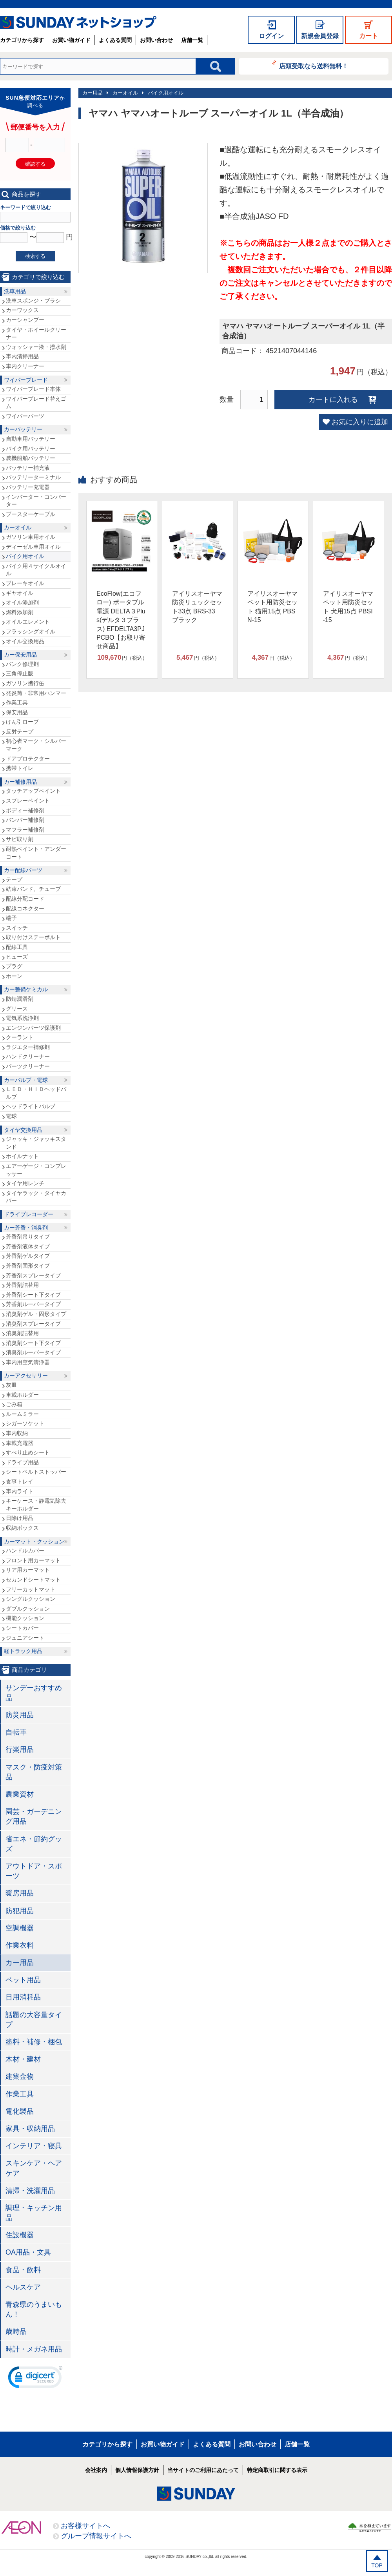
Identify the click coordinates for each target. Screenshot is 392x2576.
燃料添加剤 (19, 612)
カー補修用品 (20, 782)
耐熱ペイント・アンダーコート (36, 853)
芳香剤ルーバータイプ (33, 1304)
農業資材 (19, 1794)
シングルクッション (30, 1599)
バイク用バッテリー (30, 448)
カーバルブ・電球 (26, 1080)
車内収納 (17, 1433)
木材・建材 (23, 2059)
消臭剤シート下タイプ (33, 1343)
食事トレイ (19, 1481)
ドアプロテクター (28, 758)
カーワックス (22, 310)
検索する (35, 256)
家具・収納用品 (30, 2129)
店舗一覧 (192, 40)
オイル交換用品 (25, 641)
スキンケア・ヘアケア (33, 2168)
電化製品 (19, 2111)
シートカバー (22, 1628)
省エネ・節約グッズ (33, 1844)
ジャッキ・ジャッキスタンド (36, 1143)
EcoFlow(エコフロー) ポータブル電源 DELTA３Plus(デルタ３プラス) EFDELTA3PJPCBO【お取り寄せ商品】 (120, 619)
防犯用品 (19, 1911)
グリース (17, 1008)
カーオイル (125, 93)
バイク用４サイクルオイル (36, 570)
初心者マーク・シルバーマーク (36, 745)
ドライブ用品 (22, 1462)
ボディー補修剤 (25, 810)
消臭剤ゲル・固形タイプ (36, 1314)
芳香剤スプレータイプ (33, 1275)
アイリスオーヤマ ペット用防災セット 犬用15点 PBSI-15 (348, 606)
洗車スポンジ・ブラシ (33, 300)
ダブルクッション (28, 1608)
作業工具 (17, 702)
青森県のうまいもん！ (33, 2309)
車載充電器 (19, 1443)
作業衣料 (19, 1945)
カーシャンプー (25, 320)
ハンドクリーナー (28, 1056)
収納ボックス (22, 1528)
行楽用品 (19, 1749)
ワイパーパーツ (25, 416)
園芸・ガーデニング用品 (33, 1816)
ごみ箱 (14, 1404)
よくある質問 (115, 40)
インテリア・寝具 (33, 2146)
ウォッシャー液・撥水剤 (36, 347)
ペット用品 (23, 1980)
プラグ (14, 966)
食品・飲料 (23, 2270)
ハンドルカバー (25, 1550)
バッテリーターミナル (33, 477)
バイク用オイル (165, 93)
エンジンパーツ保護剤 (33, 1028)
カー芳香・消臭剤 (26, 1227)
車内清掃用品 (22, 356)
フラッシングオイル (30, 631)
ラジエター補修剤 (28, 1047)
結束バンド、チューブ (33, 889)
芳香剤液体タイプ (28, 1246)
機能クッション (25, 1618)
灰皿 (11, 1385)
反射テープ (19, 731)
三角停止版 (19, 673)
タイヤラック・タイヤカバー (36, 1197)
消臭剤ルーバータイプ (33, 1352)
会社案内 (96, 2470)
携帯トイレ (19, 768)
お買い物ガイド (71, 40)
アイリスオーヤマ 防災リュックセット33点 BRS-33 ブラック (197, 606)
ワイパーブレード (26, 380)
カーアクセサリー (26, 1375)
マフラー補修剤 (25, 829)
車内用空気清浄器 (28, 1362)
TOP (377, 2565)
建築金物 (19, 2076)
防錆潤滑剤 (19, 999)
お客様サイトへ (85, 2526)
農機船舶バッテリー (30, 458)
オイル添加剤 (22, 602)
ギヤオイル (19, 593)
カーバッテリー (23, 429)
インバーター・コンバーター (36, 501)
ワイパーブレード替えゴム (36, 403)
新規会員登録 (320, 36)
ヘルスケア (23, 2287)
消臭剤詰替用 (22, 1333)
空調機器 (19, 1928)
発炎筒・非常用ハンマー (36, 693)
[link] (35, 2379)
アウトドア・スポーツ (33, 1871)
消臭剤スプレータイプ (33, 1324)
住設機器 (19, 2235)
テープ (14, 879)
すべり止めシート (28, 1452)
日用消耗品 (23, 1997)
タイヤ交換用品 (23, 1130)
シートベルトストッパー (36, 1472)
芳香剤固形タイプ (28, 1265)
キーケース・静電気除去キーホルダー (36, 1505)
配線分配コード (25, 899)
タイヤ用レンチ (25, 1183)
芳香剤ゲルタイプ (28, 1256)
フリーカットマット (30, 1589)
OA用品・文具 (28, 2252)
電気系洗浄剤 (22, 1018)
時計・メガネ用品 (33, 2349)
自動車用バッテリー (30, 439)
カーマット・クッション (34, 1541)
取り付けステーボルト (33, 937)
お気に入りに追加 (360, 422)
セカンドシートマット (33, 1579)
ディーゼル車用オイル (33, 547)
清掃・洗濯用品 (30, 2191)
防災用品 (19, 1715)
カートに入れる (333, 399)
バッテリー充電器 (28, 487)
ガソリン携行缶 (25, 683)
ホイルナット (22, 1156)
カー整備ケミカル (26, 989)
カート (368, 36)
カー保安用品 (20, 654)
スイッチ (17, 928)
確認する (35, 164)
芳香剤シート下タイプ (33, 1295)
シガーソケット (25, 1423)
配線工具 (17, 947)
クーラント (19, 1037)
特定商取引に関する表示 (277, 2470)
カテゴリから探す (22, 40)
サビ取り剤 (19, 839)
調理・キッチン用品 (33, 2213)
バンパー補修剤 (25, 820)
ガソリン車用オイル (30, 537)
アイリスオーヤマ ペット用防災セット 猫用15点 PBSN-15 (272, 606)
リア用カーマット (28, 1570)
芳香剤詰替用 (22, 1285)
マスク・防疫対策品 (33, 1772)
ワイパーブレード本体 (33, 389)
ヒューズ (17, 957)
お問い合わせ (156, 40)
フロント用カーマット (33, 1560)
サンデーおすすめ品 (33, 1693)
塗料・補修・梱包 (33, 2042)
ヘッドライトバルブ (30, 1106)
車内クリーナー (25, 366)
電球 (11, 1116)
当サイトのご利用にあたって (203, 2470)
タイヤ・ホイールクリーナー (36, 334)
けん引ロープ (22, 722)
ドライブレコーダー (28, 1214)
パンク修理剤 (22, 664)
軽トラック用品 (23, 1651)
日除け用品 (19, 1518)
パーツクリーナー (28, 1066)
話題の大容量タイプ (33, 2020)
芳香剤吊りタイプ (28, 1236)
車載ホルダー (22, 1395)
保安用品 (17, 712)
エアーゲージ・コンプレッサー (36, 1170)
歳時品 (16, 2331)
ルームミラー (22, 1414)
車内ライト (19, 1491)
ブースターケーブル (30, 514)
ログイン (271, 36)
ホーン (14, 976)
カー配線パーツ (23, 870)
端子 (11, 918)
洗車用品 (15, 291)
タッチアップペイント (33, 791)
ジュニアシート (25, 1638)
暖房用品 (19, 1893)
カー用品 (92, 93)
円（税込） (122, 657)
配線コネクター (25, 908)
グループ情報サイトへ (96, 2536)
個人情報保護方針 (137, 2470)
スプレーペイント (28, 800)
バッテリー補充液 (28, 468)
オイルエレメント (28, 621)
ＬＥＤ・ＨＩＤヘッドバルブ (36, 1093)
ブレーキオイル (25, 583)
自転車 (16, 1732)
